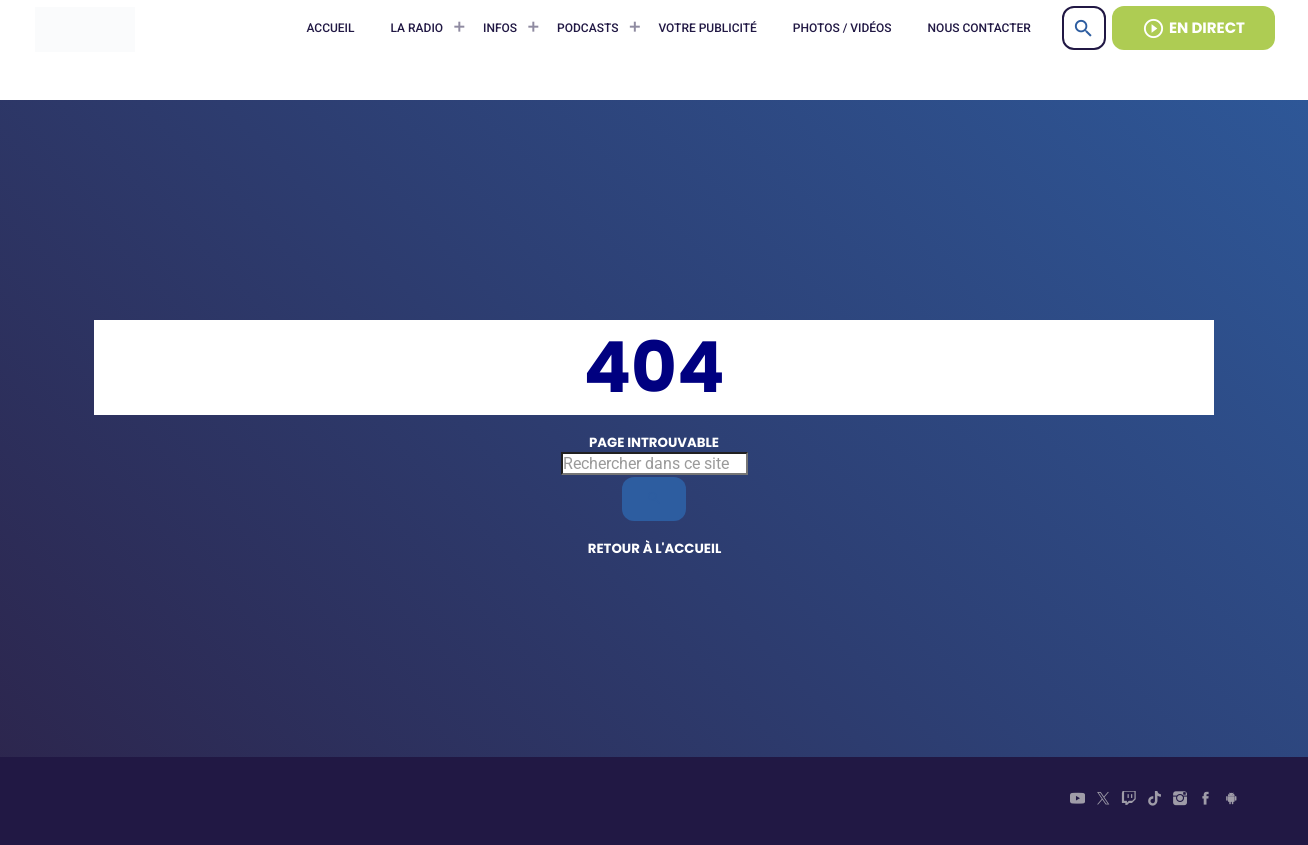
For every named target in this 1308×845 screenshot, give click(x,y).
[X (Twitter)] (1103, 801)
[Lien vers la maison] (85, 28)
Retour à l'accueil (655, 548)
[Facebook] (1206, 801)
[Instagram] (1180, 801)
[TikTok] (1155, 801)
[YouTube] (1078, 801)
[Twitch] (1129, 801)
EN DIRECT (1193, 28)
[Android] (1231, 801)
